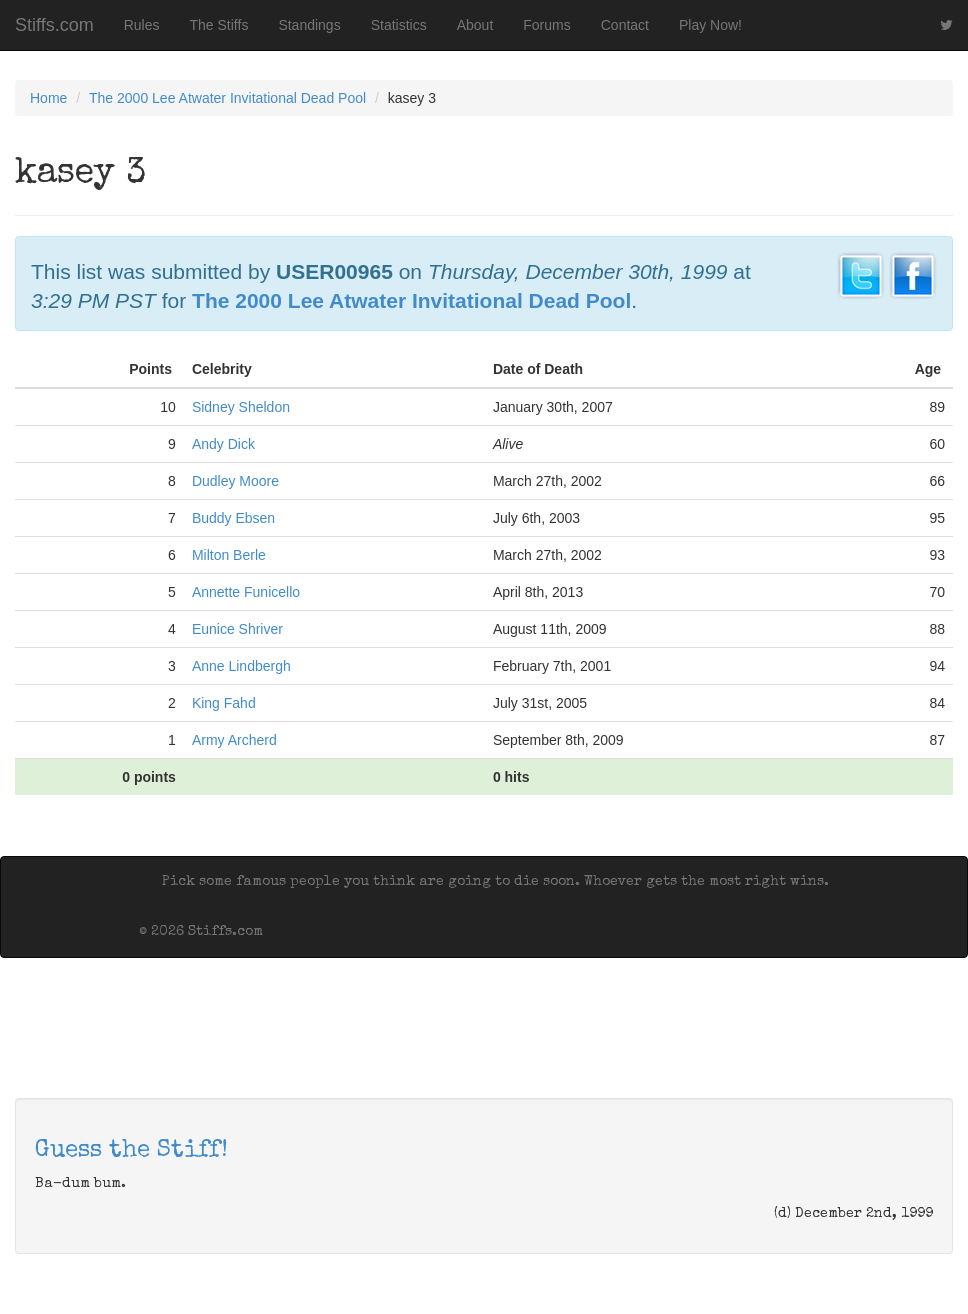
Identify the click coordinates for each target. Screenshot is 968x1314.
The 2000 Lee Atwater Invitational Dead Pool (227, 98)
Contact (625, 25)
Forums (546, 25)
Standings (309, 25)
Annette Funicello (246, 592)
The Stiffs (219, 25)
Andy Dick (223, 444)
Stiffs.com (54, 25)
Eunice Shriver (237, 629)
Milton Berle (229, 555)
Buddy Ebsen (233, 518)
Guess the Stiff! (131, 1151)
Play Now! (710, 25)
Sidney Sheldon (241, 407)
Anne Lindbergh (241, 666)
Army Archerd (234, 740)
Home (48, 98)
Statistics (399, 25)
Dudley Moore (235, 481)
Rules (142, 25)
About (475, 25)
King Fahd (224, 703)
